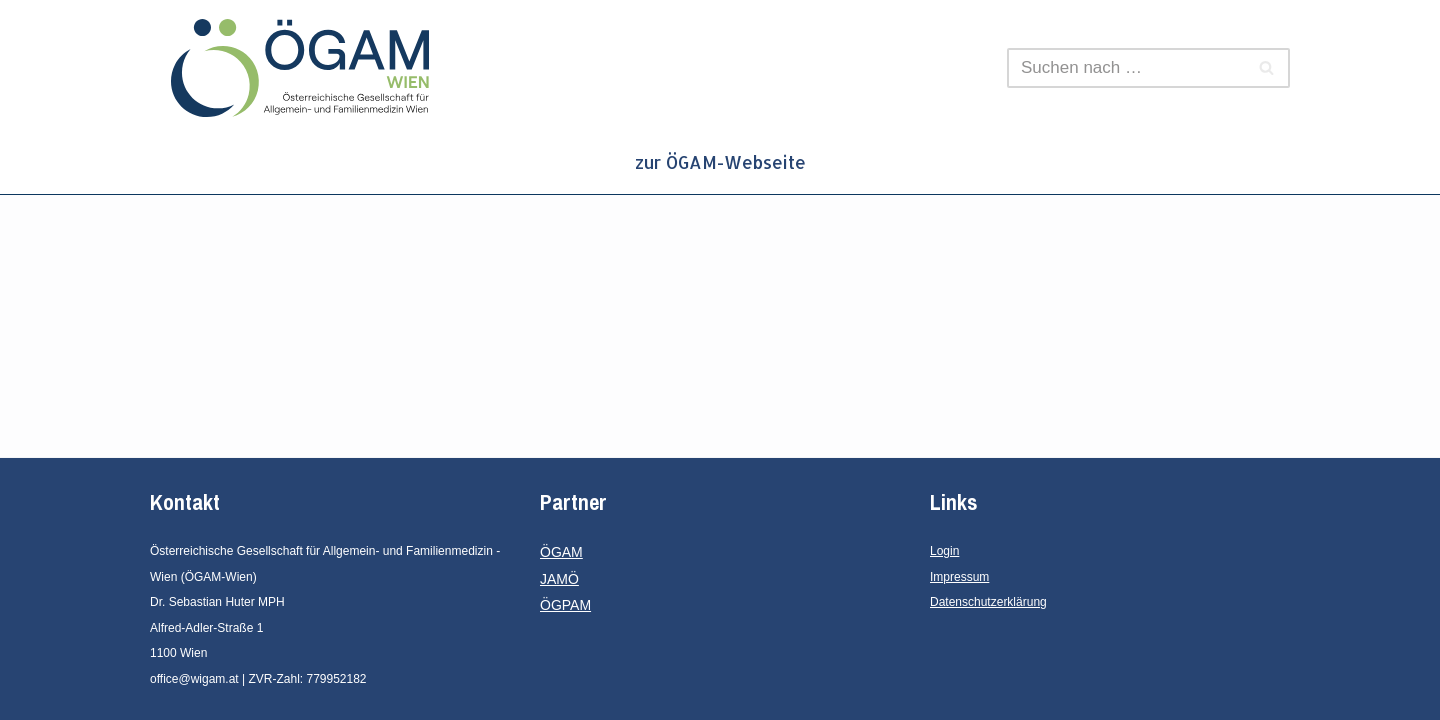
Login (944, 551)
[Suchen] (1126, 68)
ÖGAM (561, 552)
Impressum (959, 577)
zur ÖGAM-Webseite (720, 162)
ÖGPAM (565, 605)
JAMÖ (559, 579)
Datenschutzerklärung (988, 602)
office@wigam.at (194, 679)
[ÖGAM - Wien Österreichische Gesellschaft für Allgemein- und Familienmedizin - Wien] (305, 68)
